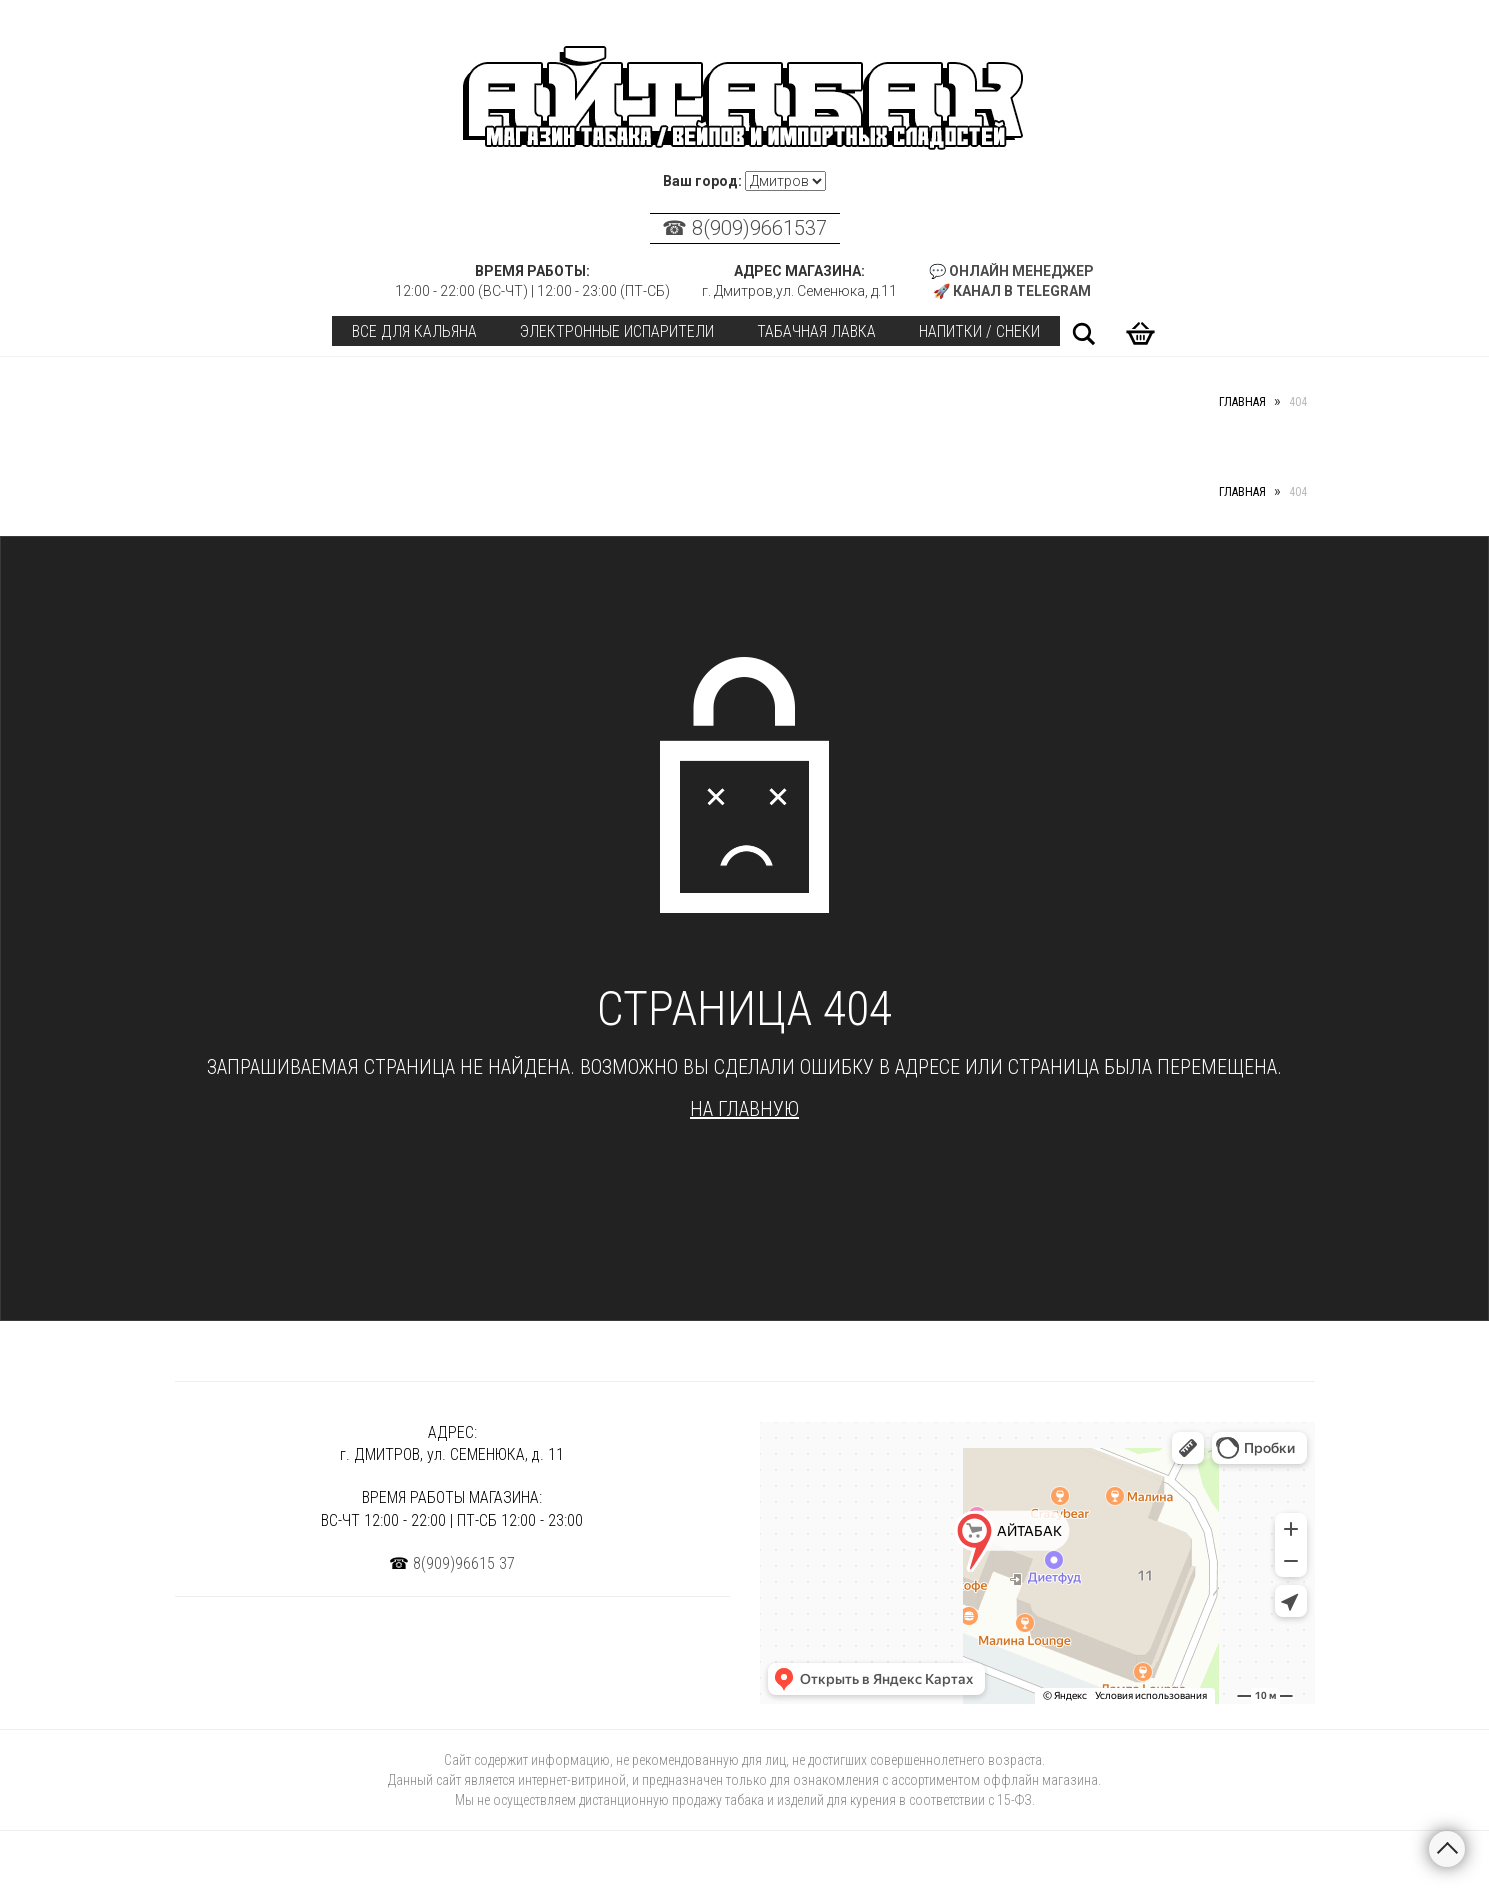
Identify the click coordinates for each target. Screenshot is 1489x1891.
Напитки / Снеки (979, 331)
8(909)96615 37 (464, 1563)
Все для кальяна (414, 331)
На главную (744, 1109)
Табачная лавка (816, 331)
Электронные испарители (617, 331)
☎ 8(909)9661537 (744, 228)
